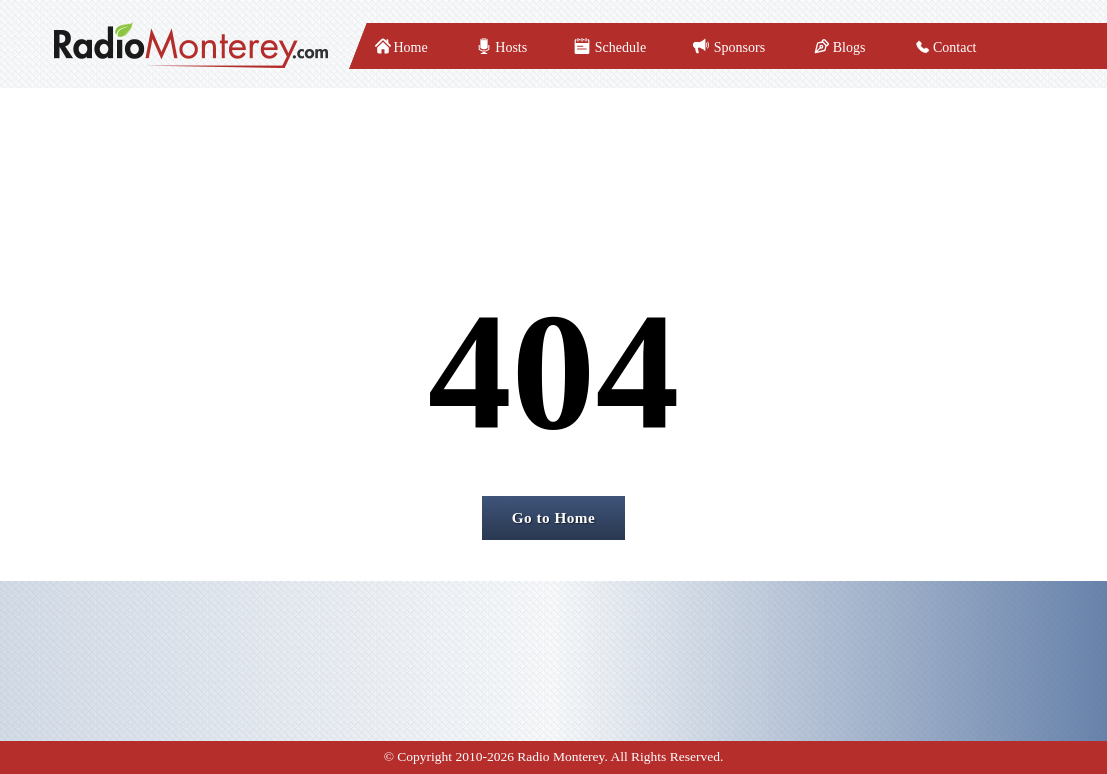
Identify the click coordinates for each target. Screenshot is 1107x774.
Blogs (849, 47)
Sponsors (739, 47)
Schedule (620, 47)
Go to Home (553, 517)
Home (411, 47)
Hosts (511, 47)
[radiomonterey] (191, 46)
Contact (955, 47)
